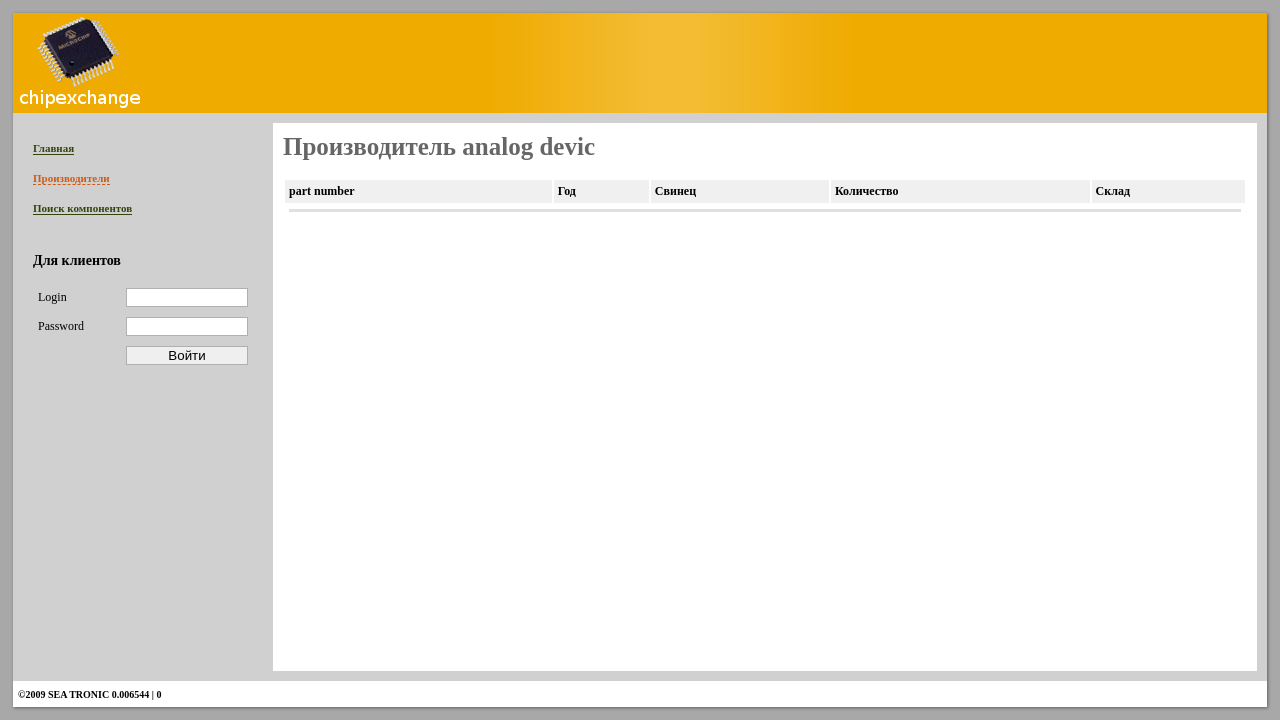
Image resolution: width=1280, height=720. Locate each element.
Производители (71, 178)
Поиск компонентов (82, 208)
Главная (53, 148)
